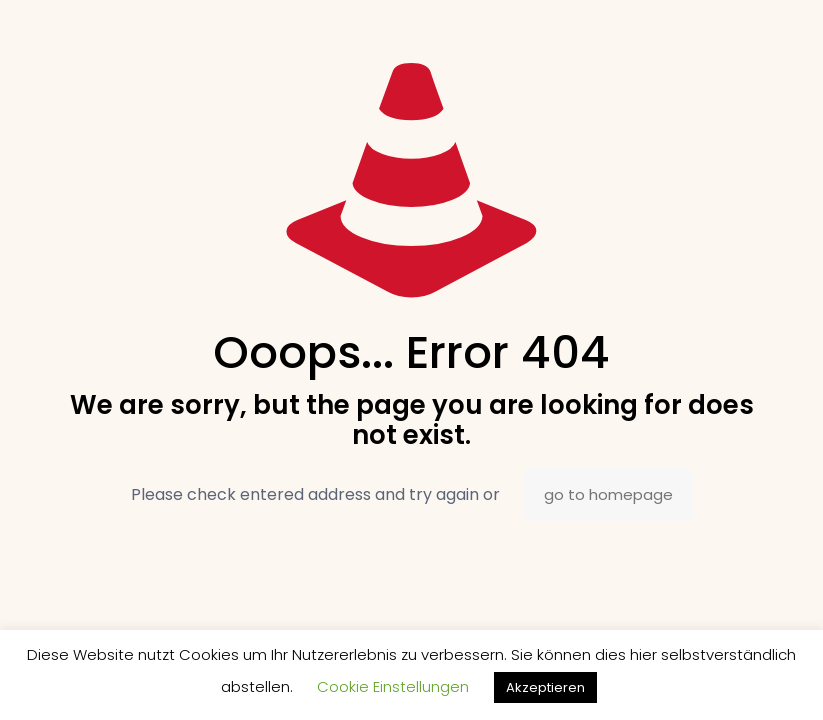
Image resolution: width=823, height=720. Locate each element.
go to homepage (608, 494)
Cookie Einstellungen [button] (393, 686)
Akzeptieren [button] (545, 687)
